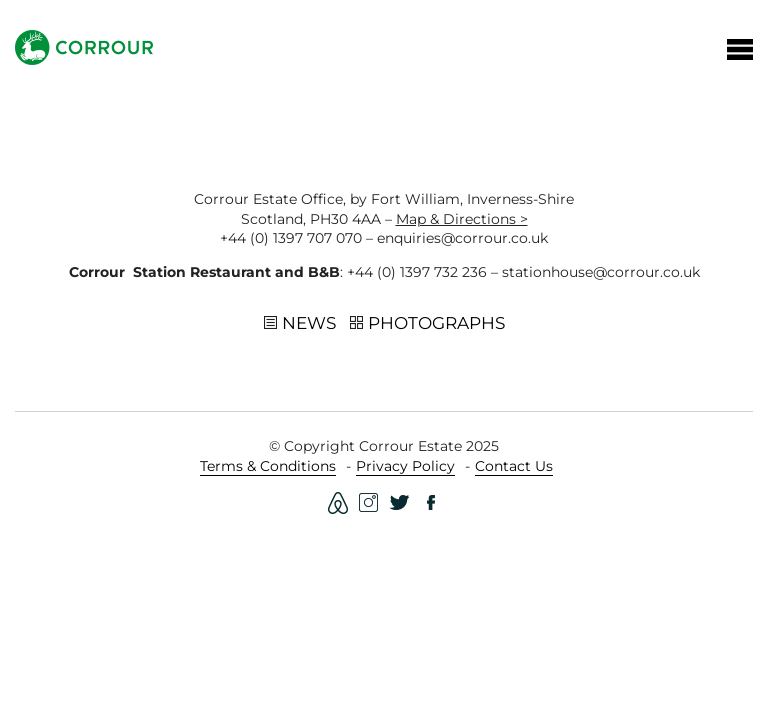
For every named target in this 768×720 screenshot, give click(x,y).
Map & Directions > (462, 219)
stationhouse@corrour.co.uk (601, 272)
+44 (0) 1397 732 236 (417, 272)
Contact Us (514, 466)
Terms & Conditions (268, 466)
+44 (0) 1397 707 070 (291, 238)
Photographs (427, 324)
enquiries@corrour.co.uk (462, 238)
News (300, 324)
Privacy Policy (405, 466)
